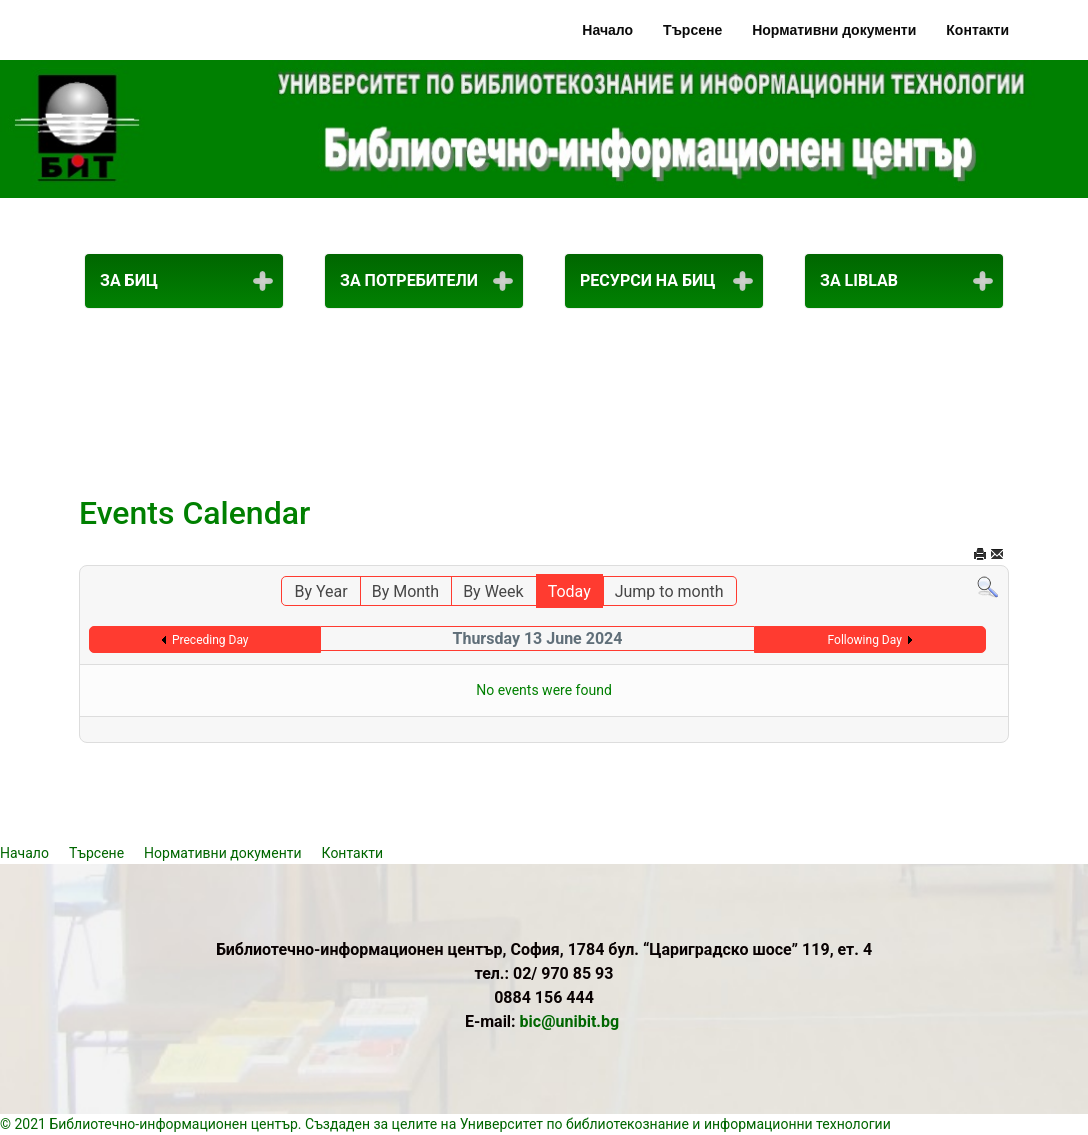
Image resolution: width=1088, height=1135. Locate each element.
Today (569, 591)
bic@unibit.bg (570, 1021)
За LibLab (859, 280)
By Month (405, 591)
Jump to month (669, 591)
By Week (493, 591)
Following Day (865, 640)
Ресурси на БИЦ (647, 280)
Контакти (977, 30)
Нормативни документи (834, 30)
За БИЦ (129, 280)
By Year (320, 591)
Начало (607, 30)
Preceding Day (210, 640)
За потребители (409, 280)
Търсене (692, 30)
